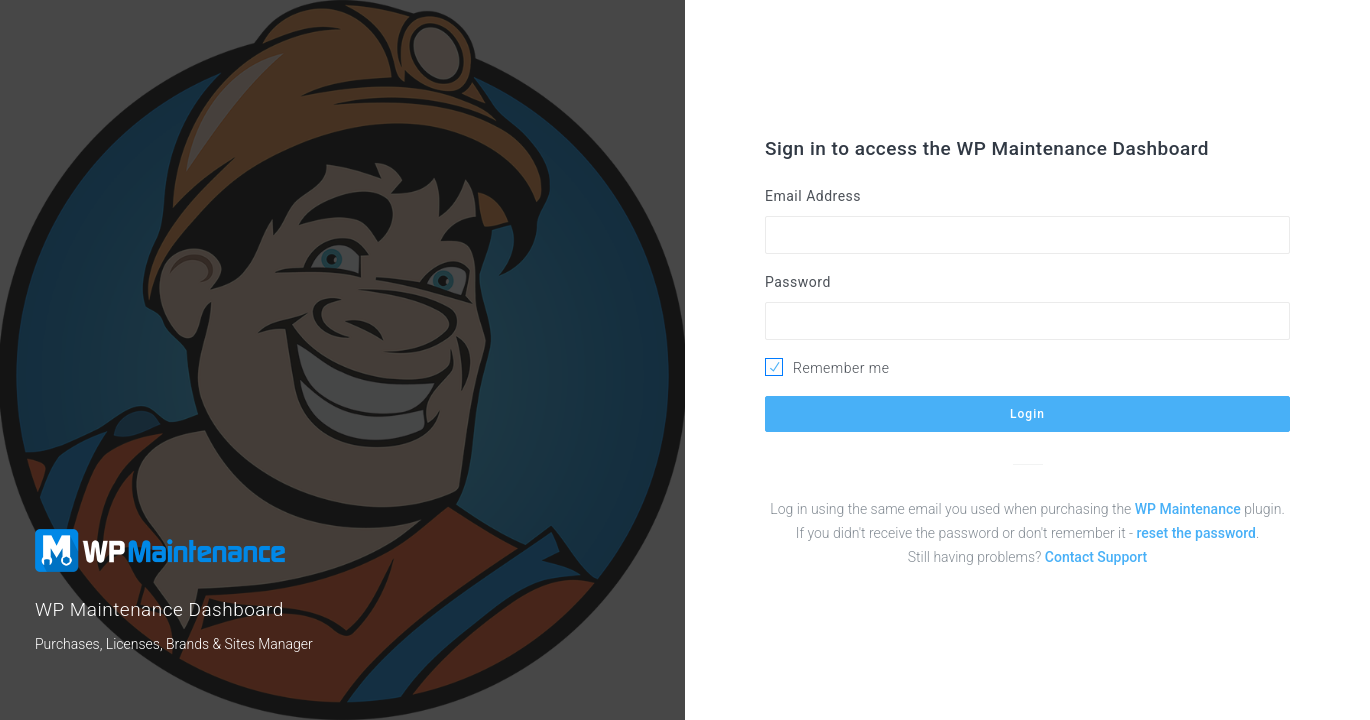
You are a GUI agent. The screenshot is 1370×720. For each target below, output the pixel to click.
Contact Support (1096, 557)
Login (1027, 414)
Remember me (841, 368)
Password (798, 282)
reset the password (1196, 533)
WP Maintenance (1188, 509)
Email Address (813, 196)
